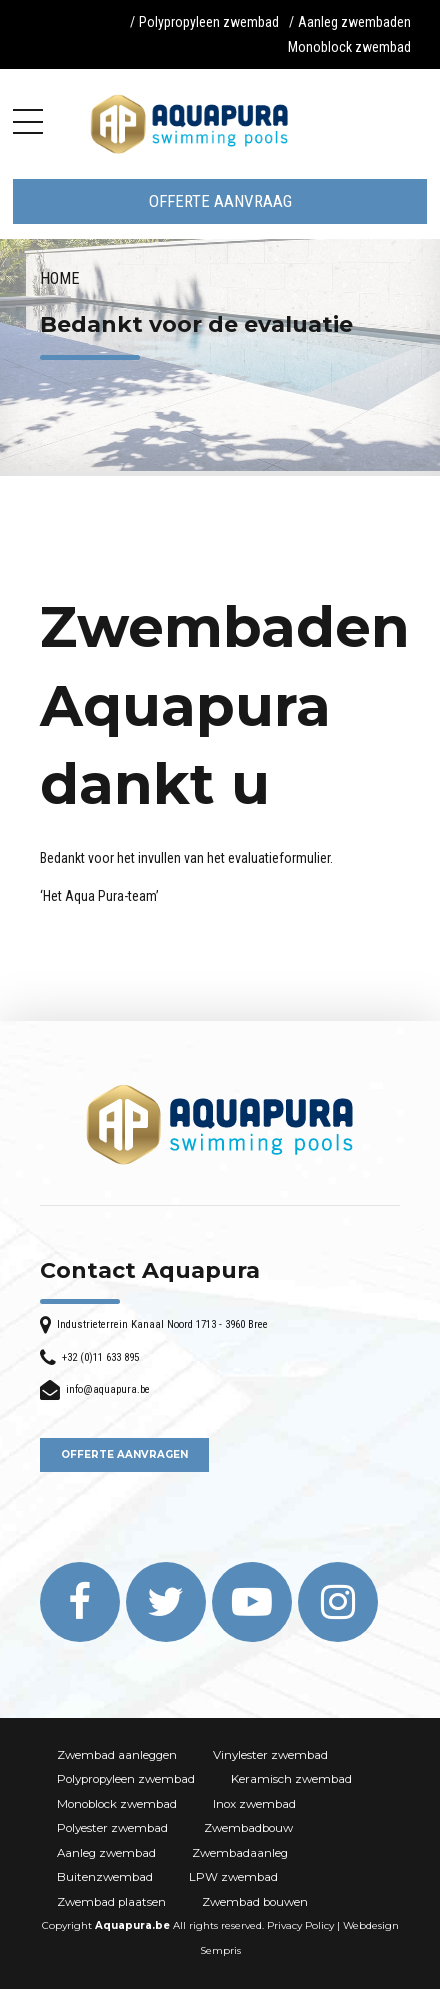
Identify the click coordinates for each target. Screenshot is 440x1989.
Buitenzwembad (105, 1877)
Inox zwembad (254, 1804)
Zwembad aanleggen (117, 1755)
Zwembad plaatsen (111, 1902)
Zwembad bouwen (255, 1902)
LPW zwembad (233, 1877)
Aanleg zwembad (106, 1853)
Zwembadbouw (248, 1828)
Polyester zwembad (112, 1828)
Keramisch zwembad (291, 1779)
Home (60, 278)
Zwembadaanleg (240, 1853)
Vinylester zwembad (270, 1755)
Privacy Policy (300, 1925)
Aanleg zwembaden (354, 22)
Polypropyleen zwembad (209, 22)
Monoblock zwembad (349, 47)
